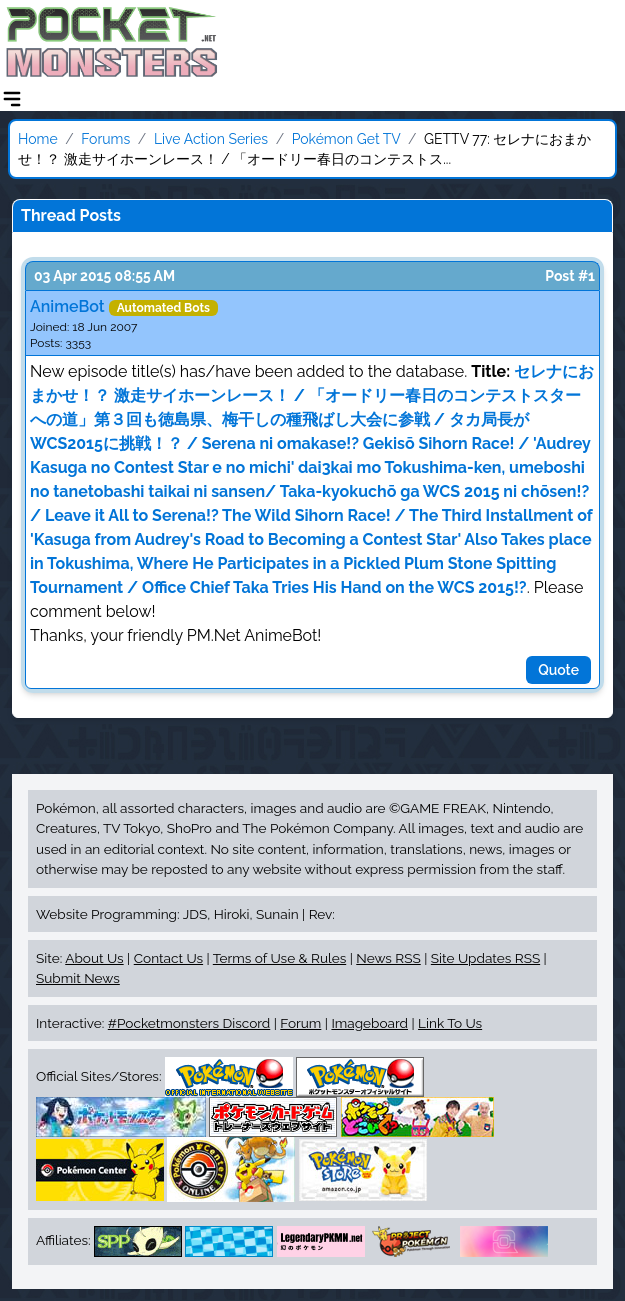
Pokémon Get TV (346, 139)
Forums (105, 139)
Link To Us (450, 1023)
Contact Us (168, 958)
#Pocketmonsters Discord (189, 1023)
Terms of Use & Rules (279, 958)
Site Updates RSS (485, 958)
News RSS (388, 958)
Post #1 (570, 276)
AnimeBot (67, 306)
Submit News (78, 978)
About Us (94, 958)
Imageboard (369, 1023)
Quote (558, 670)
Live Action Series (211, 139)
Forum (300, 1023)
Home (38, 139)
